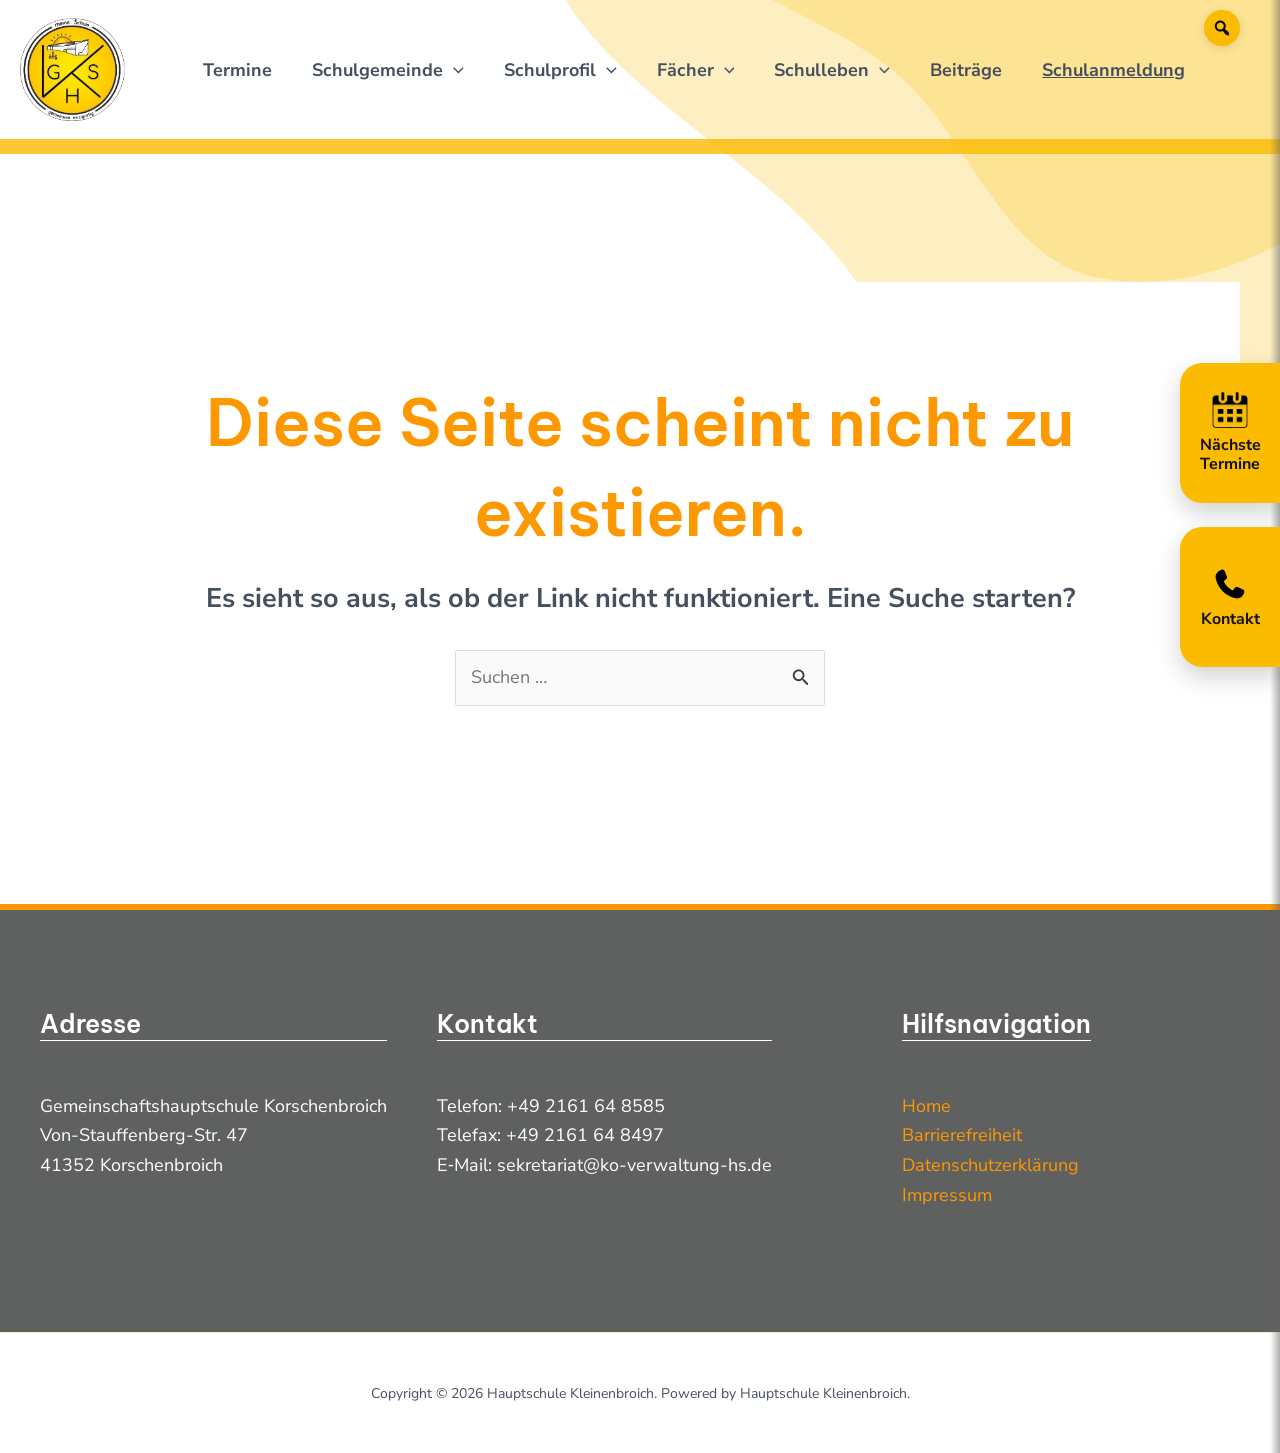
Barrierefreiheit (962, 1135)
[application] (453, 70)
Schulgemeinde (388, 70)
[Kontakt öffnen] (1230, 597)
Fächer (696, 70)
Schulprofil (560, 70)
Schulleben (832, 70)
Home (926, 1106)
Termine (237, 70)
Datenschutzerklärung (990, 1165)
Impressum (947, 1195)
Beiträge (966, 70)
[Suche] (1222, 28)
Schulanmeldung (1113, 70)
